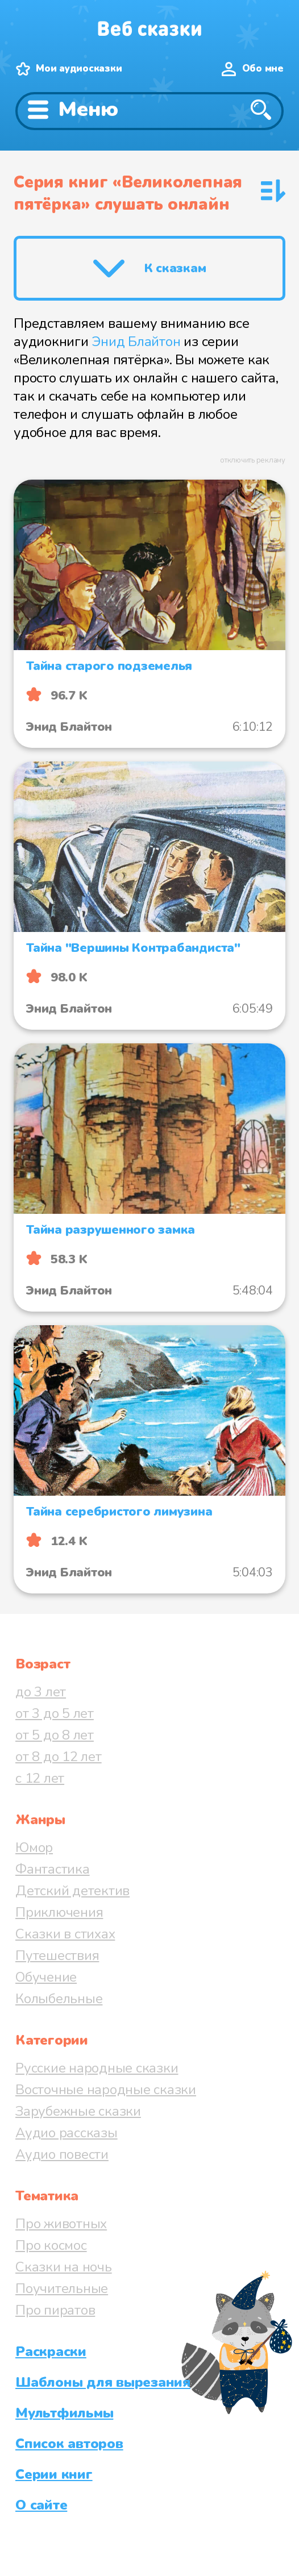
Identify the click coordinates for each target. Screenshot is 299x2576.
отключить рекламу (252, 460)
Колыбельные (58, 1999)
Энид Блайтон (136, 341)
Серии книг (54, 2474)
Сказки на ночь (63, 2267)
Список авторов (69, 2443)
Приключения (59, 1912)
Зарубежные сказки (78, 2111)
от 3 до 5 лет (54, 1713)
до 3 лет (40, 1692)
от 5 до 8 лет (54, 1735)
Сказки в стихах (65, 1934)
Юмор (34, 1847)
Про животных (61, 2224)
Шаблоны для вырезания (102, 2382)
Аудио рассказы (66, 2133)
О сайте (41, 2505)
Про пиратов (55, 2310)
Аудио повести (62, 2154)
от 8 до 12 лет (58, 1756)
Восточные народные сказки (105, 2089)
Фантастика (52, 1869)
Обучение (46, 1977)
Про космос (51, 2245)
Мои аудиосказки (79, 68)
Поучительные (61, 2288)
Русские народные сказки (96, 2068)
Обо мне (263, 68)
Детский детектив (72, 1891)
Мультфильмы (64, 2413)
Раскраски (50, 2351)
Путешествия (57, 1955)
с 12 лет (39, 1778)
